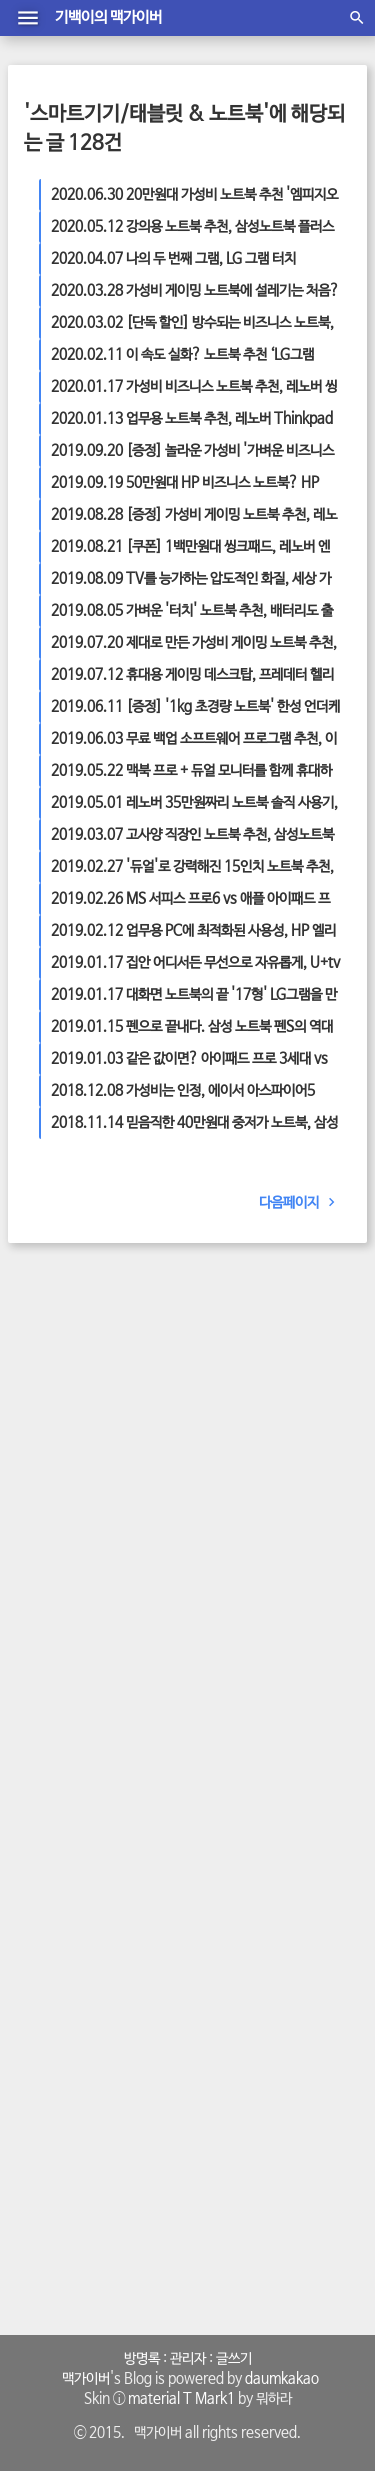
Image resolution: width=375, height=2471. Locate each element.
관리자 (188, 2359)
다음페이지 (301, 1203)
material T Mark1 (181, 2399)
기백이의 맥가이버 (108, 18)
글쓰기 (234, 2359)
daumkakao (282, 2379)
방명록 (142, 2359)
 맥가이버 (83, 2379)
